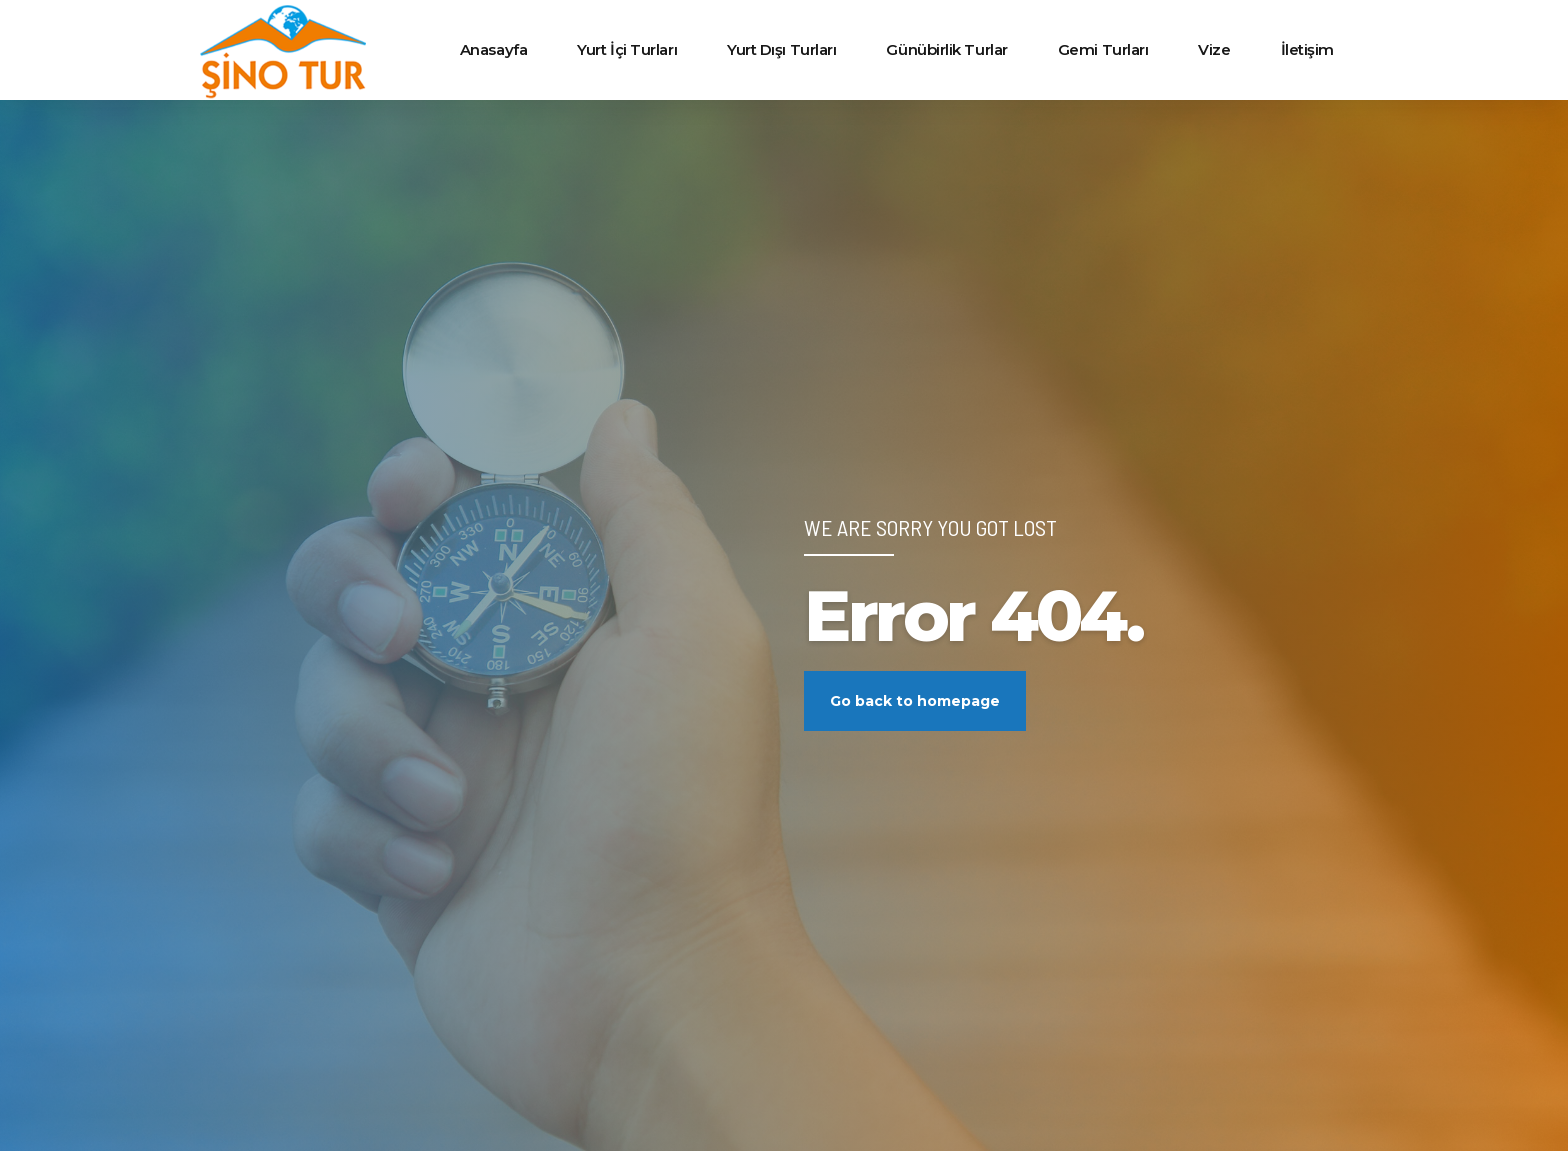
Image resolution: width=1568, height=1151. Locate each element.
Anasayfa (493, 49)
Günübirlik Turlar (946, 49)
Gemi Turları (1103, 49)
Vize (1214, 49)
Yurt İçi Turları (627, 49)
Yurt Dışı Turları (781, 49)
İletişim (1307, 49)
